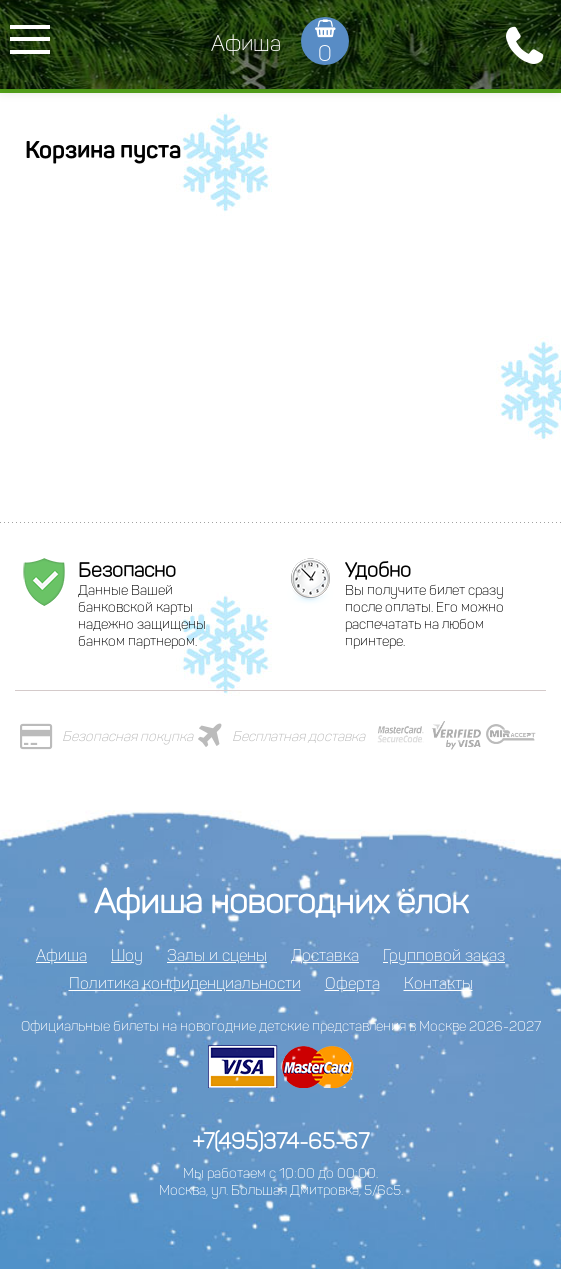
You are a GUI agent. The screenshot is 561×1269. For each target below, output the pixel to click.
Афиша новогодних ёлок (281, 901)
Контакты (438, 983)
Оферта (352, 983)
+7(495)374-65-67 (280, 1141)
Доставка (325, 955)
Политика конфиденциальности (185, 983)
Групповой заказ (444, 955)
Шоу (127, 955)
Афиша (246, 43)
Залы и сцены (217, 955)
